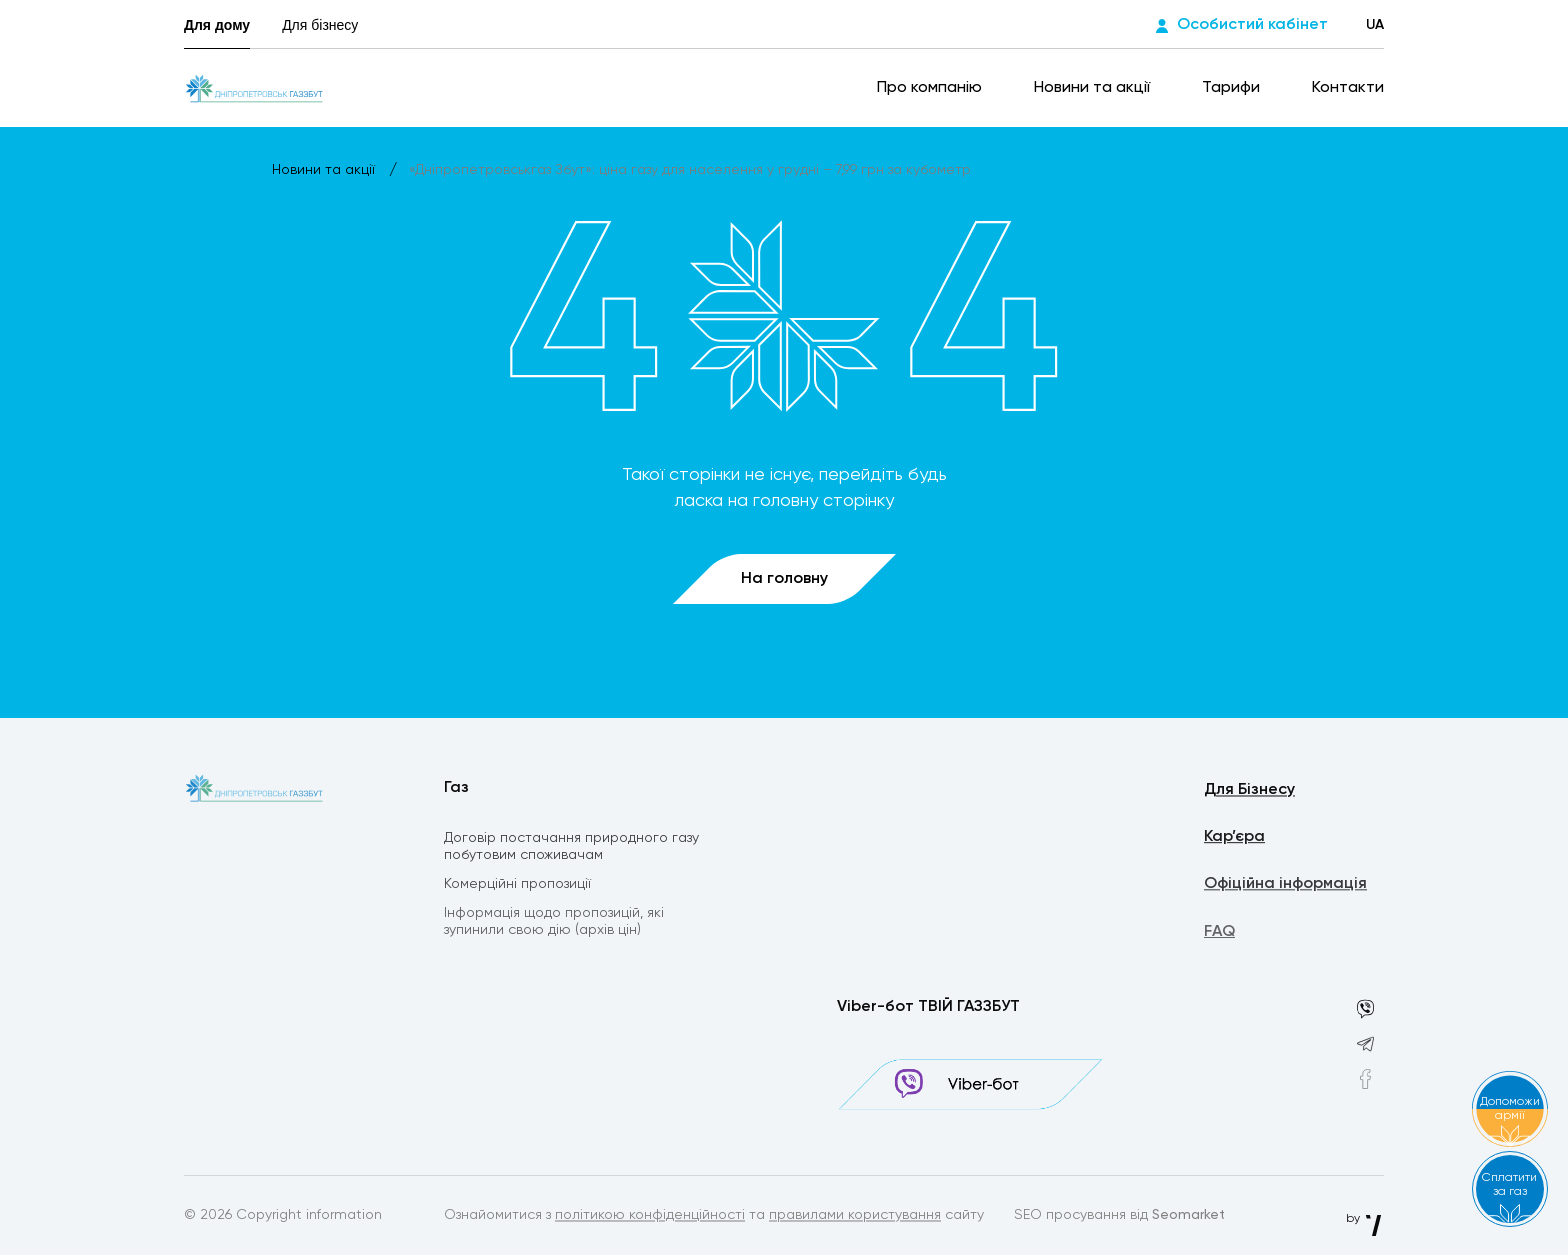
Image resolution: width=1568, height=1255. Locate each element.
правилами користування (855, 1217)
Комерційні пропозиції (517, 887)
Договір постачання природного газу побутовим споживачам (571, 848)
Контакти (1348, 88)
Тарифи (1233, 88)
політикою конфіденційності (650, 1217)
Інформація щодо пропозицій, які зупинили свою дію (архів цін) (554, 925)
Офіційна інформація (1285, 888)
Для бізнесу (320, 25)
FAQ (1219, 937)
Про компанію (931, 88)
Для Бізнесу (1249, 792)
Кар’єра (1234, 840)
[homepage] (254, 88)
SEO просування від (1119, 1217)
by (1365, 1219)
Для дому (217, 25)
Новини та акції (1094, 88)
